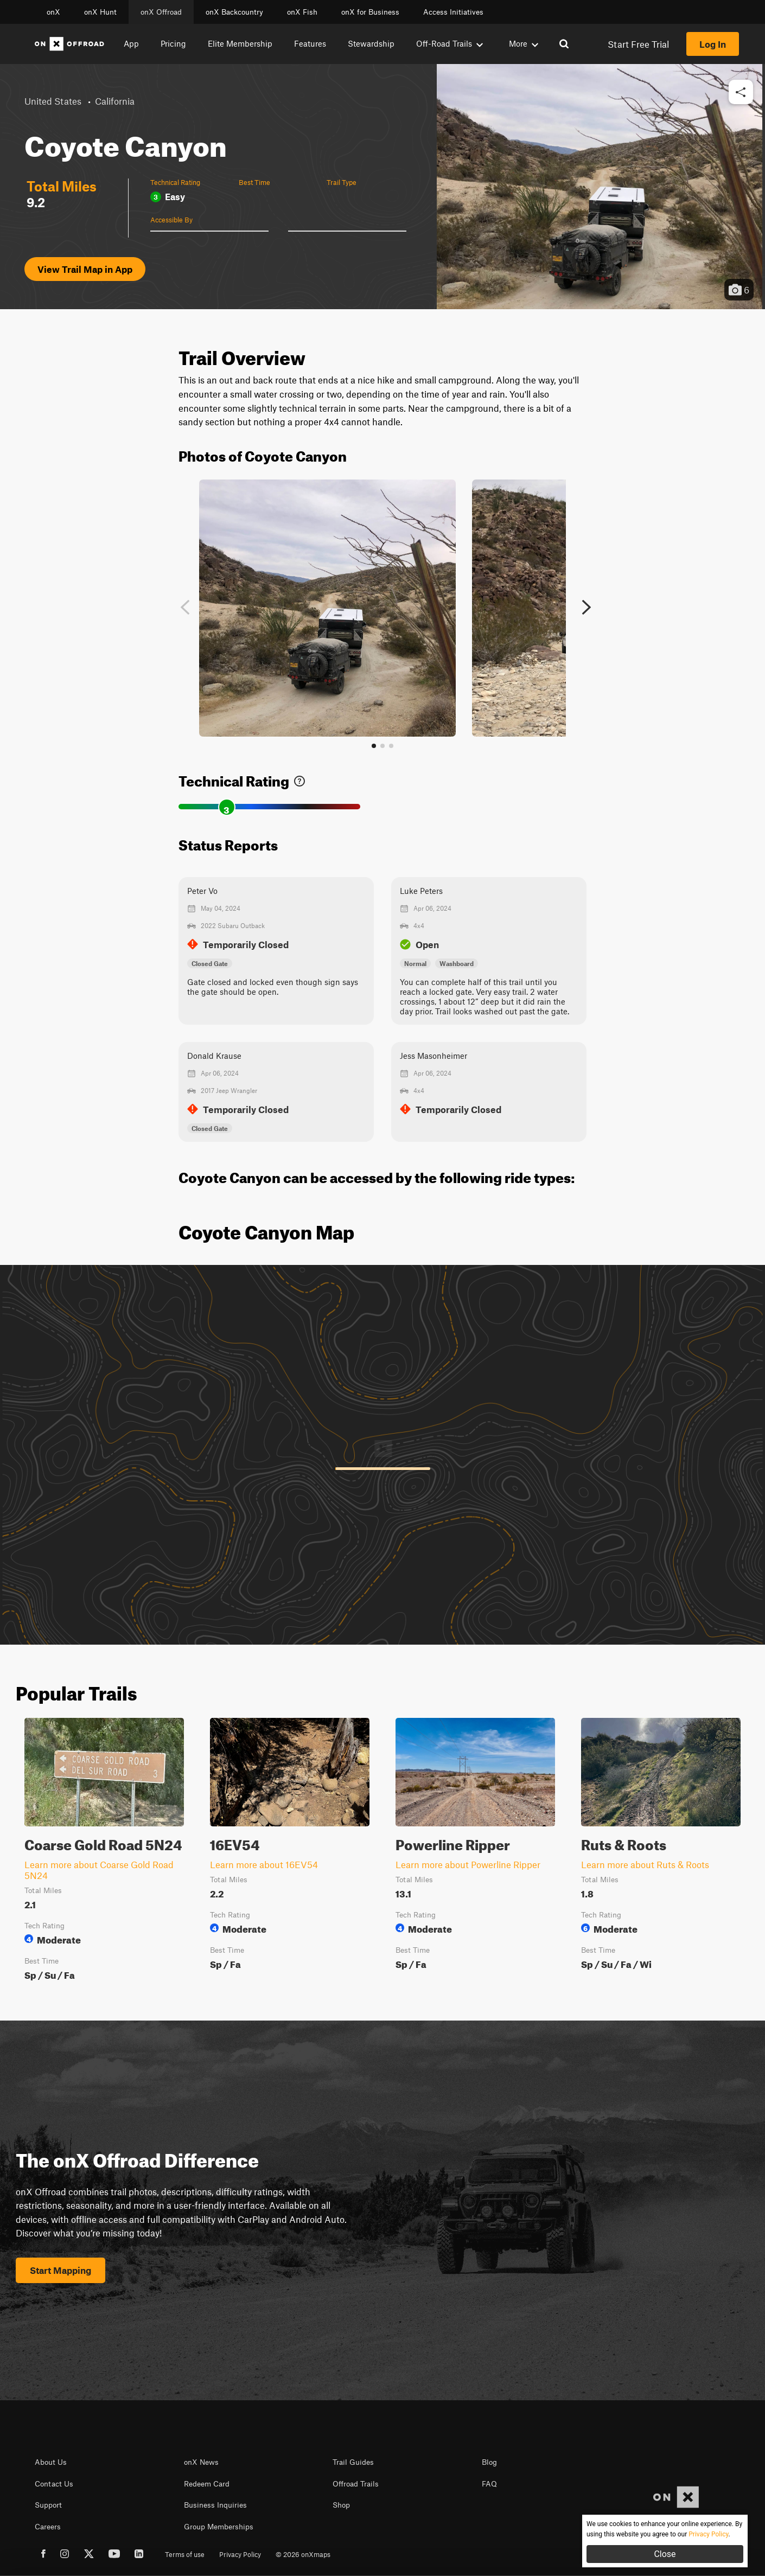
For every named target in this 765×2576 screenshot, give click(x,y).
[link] (299, 779)
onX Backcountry (234, 12)
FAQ (489, 2483)
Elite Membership (240, 43)
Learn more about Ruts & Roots (645, 1864)
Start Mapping (60, 2270)
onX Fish (302, 12)
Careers (48, 2526)
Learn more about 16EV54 (264, 1864)
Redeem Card (206, 2483)
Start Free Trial (638, 44)
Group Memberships (218, 2526)
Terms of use (185, 2554)
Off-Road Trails (449, 43)
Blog (489, 2462)
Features (310, 43)
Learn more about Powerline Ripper (468, 1864)
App (131, 43)
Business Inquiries (215, 2505)
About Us (51, 2462)
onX (53, 12)
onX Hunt (100, 12)
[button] (740, 92)
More (523, 43)
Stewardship (371, 43)
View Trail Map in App (84, 269)
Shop (341, 2505)
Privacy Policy (240, 2554)
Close (664, 2554)
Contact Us (54, 2483)
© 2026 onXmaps (303, 2554)
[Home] (69, 44)
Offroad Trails (356, 2483)
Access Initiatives (453, 12)
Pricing (173, 43)
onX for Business (370, 12)
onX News (201, 2462)
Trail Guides (353, 2462)
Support (48, 2505)
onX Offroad (161, 12)
